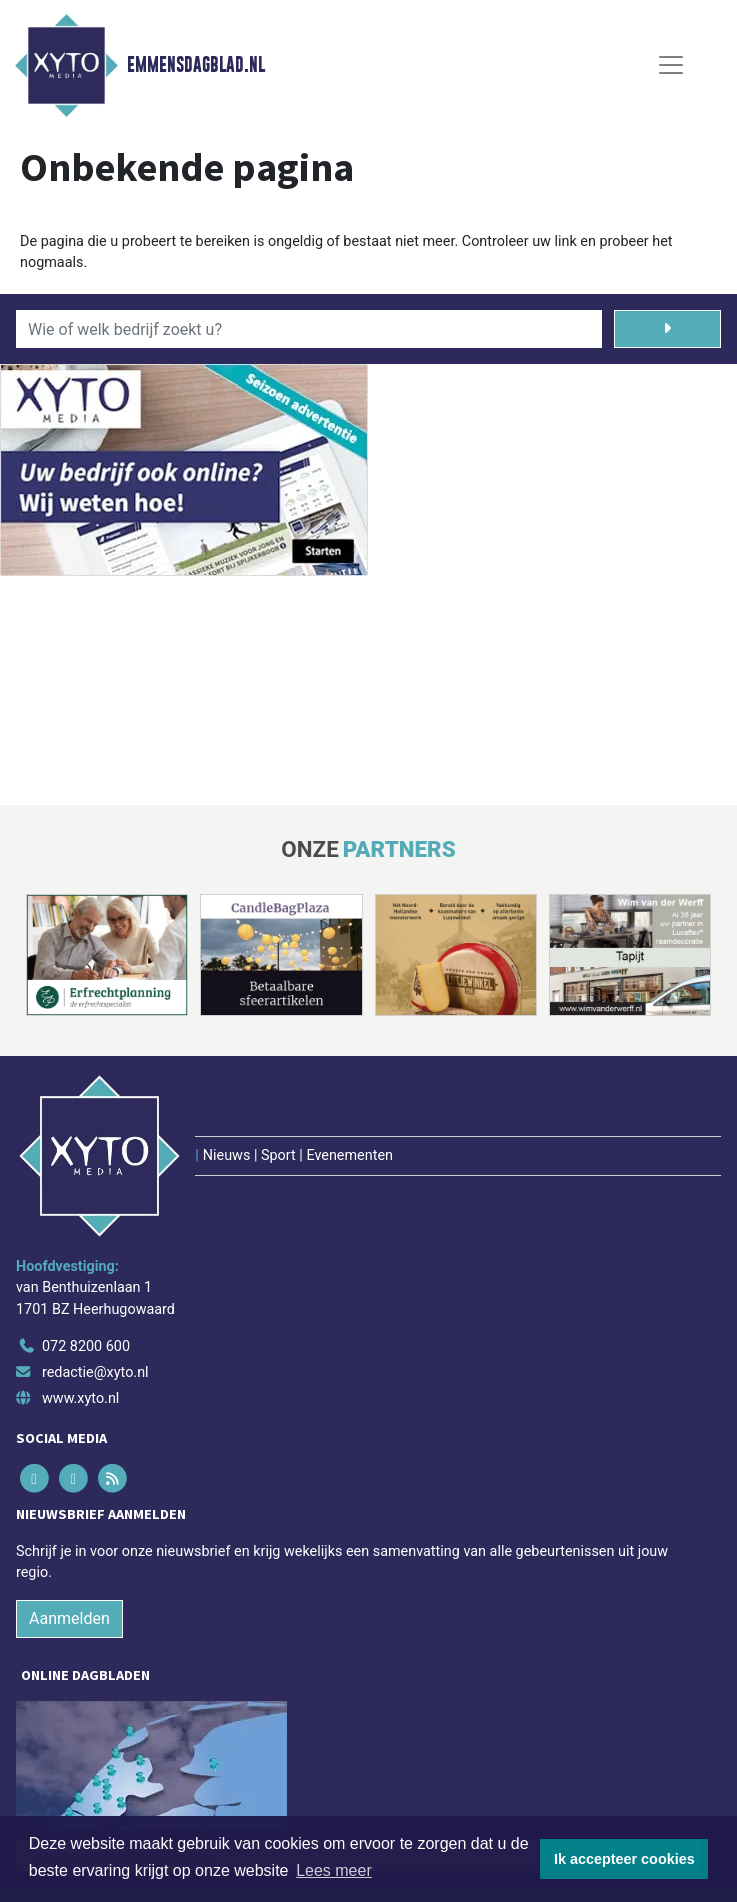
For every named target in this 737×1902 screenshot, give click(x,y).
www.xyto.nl (80, 1398)
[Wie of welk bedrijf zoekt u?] (309, 329)
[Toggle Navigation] (671, 65)
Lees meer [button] (334, 1870)
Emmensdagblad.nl (196, 65)
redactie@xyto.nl (95, 1372)
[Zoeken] (668, 329)
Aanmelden (69, 1618)
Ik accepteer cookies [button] (624, 1859)
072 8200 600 (86, 1346)
